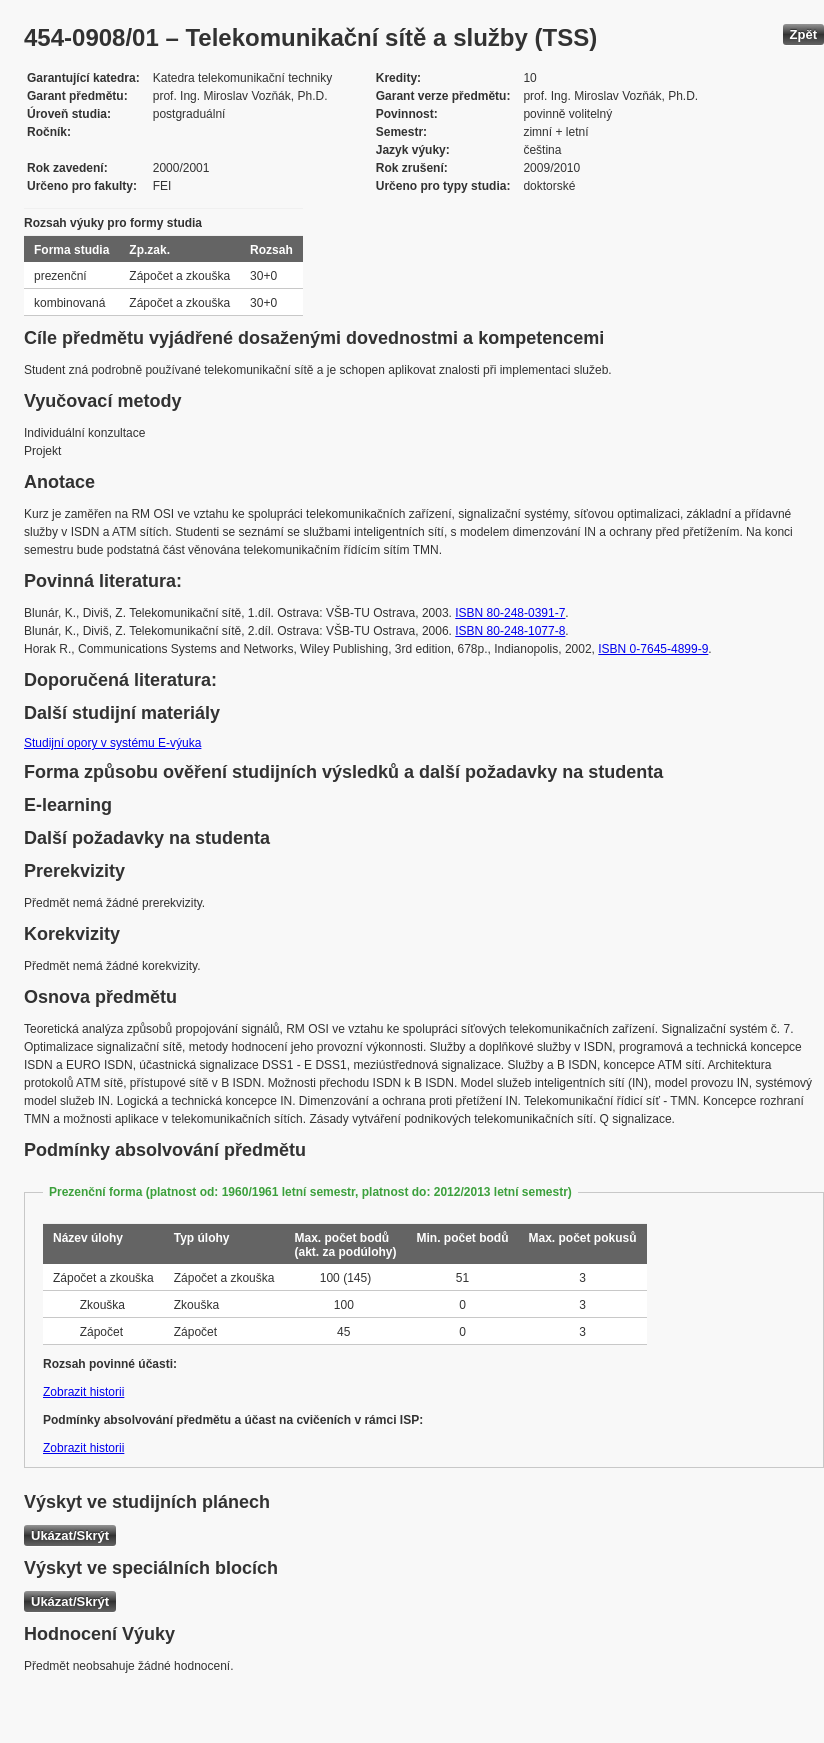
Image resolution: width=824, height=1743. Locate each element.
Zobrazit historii (83, 1392)
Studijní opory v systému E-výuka (112, 743)
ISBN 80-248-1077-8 (510, 631)
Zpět (803, 34)
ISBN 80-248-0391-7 (510, 613)
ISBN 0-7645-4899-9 (653, 649)
